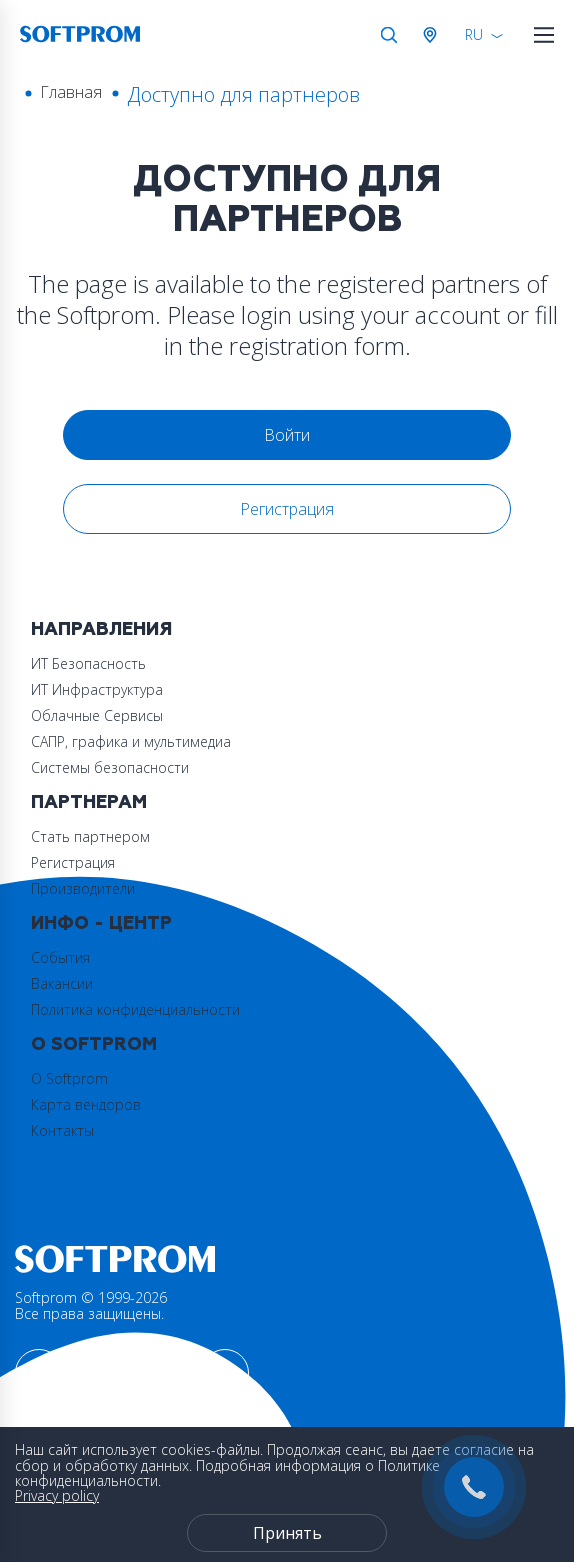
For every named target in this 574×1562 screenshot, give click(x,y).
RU (474, 34)
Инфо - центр (101, 923)
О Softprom (94, 1044)
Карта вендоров (86, 1104)
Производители (83, 888)
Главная (71, 92)
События (60, 957)
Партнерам (89, 802)
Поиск (389, 35)
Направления (101, 629)
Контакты (62, 1130)
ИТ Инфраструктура (97, 689)
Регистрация (287, 509)
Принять (287, 1533)
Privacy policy (57, 1495)
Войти (287, 435)
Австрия (434, 35)
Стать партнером (90, 836)
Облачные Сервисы (97, 715)
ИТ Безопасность (88, 663)
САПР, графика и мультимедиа (131, 741)
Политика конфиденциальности (135, 1009)
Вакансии (62, 983)
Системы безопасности (110, 767)
